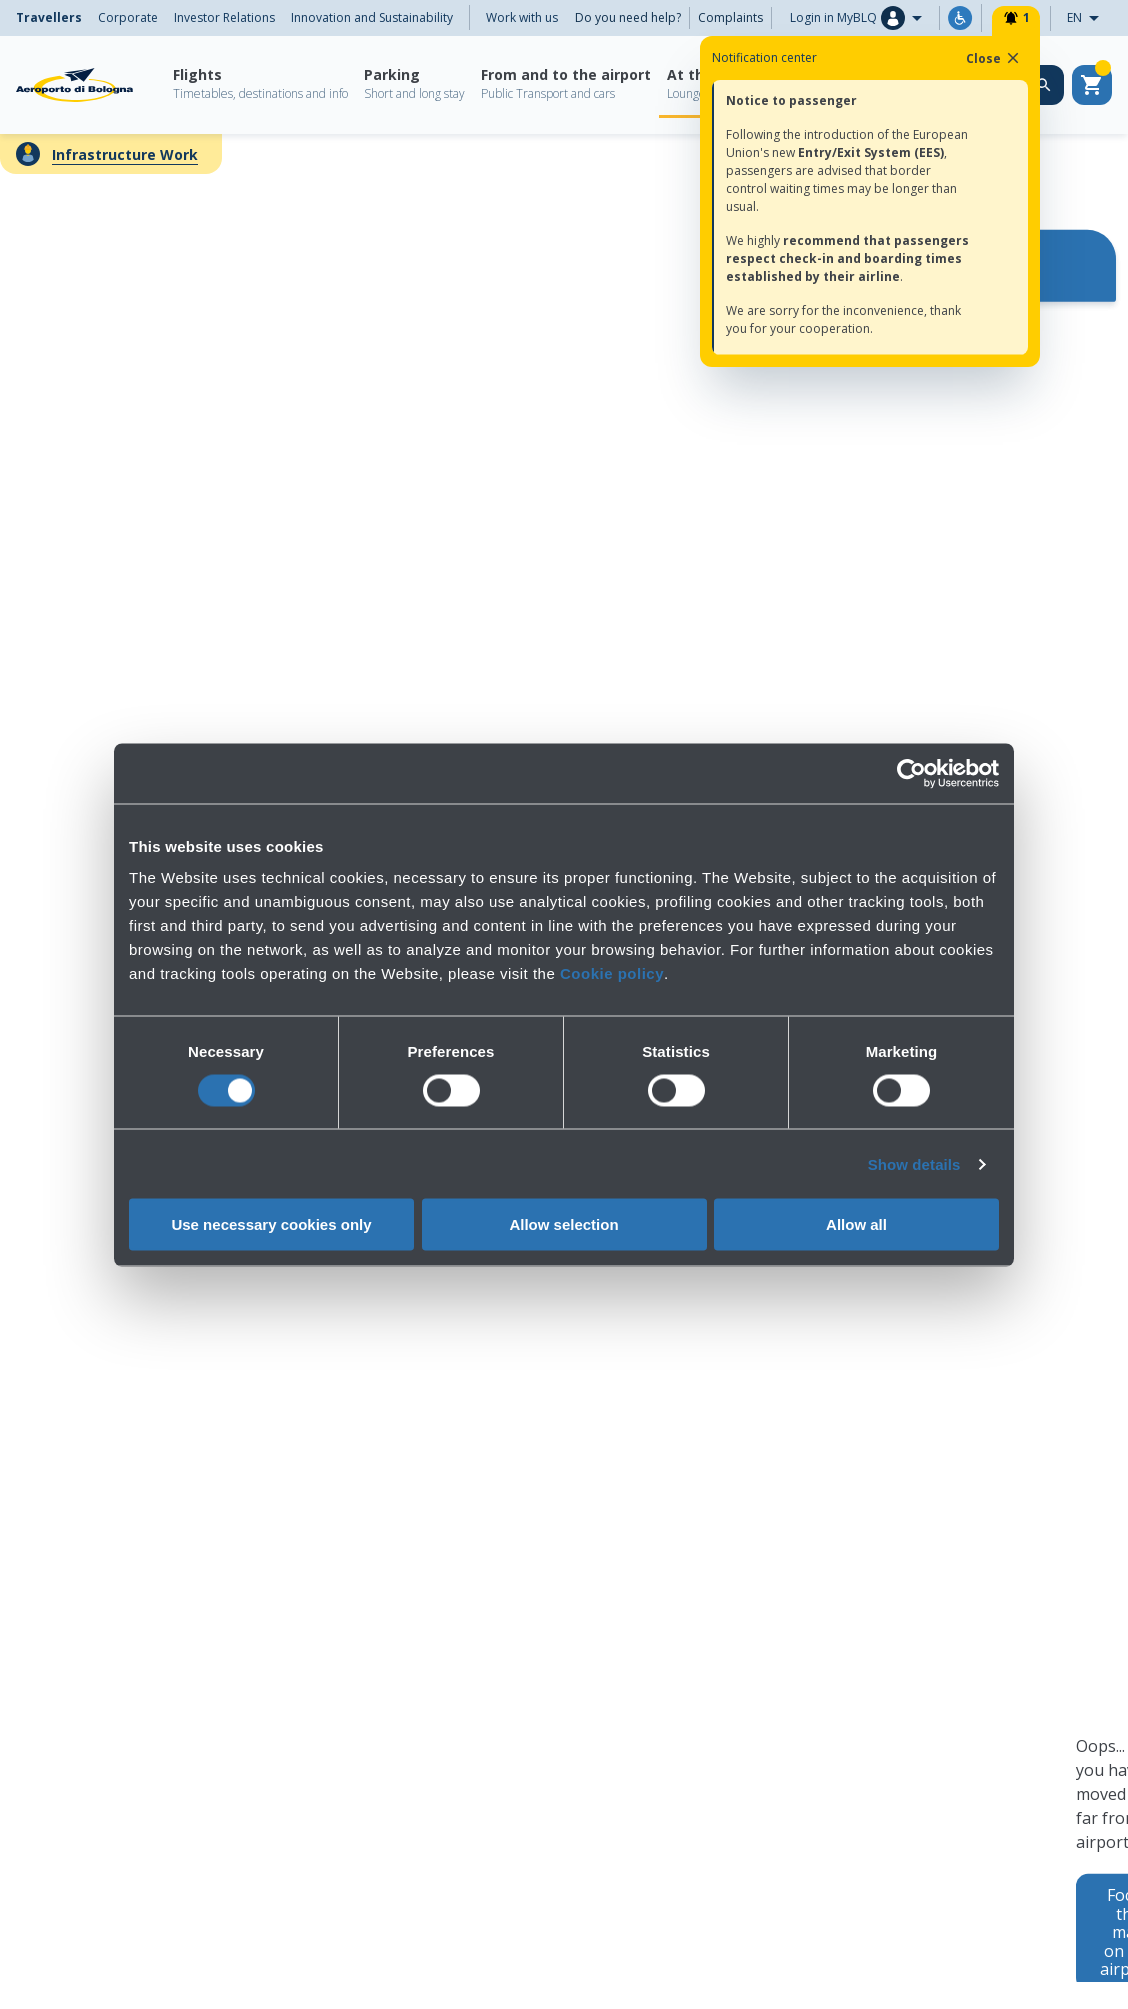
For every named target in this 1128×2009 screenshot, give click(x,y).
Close (994, 58)
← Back (44, 162)
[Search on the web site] (1044, 85)
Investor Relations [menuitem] (224, 17)
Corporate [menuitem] (128, 17)
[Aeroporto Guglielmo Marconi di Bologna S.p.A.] (74, 85)
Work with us (522, 17)
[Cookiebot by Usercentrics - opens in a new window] (911, 773)
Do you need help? (628, 17)
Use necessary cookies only (271, 1224)
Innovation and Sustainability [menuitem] (372, 17)
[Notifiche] (1016, 18)
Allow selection (563, 1224)
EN (1089, 18)
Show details (914, 1163)
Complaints (730, 17)
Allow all (856, 1224)
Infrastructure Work (125, 154)
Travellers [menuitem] (49, 17)
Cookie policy (612, 973)
